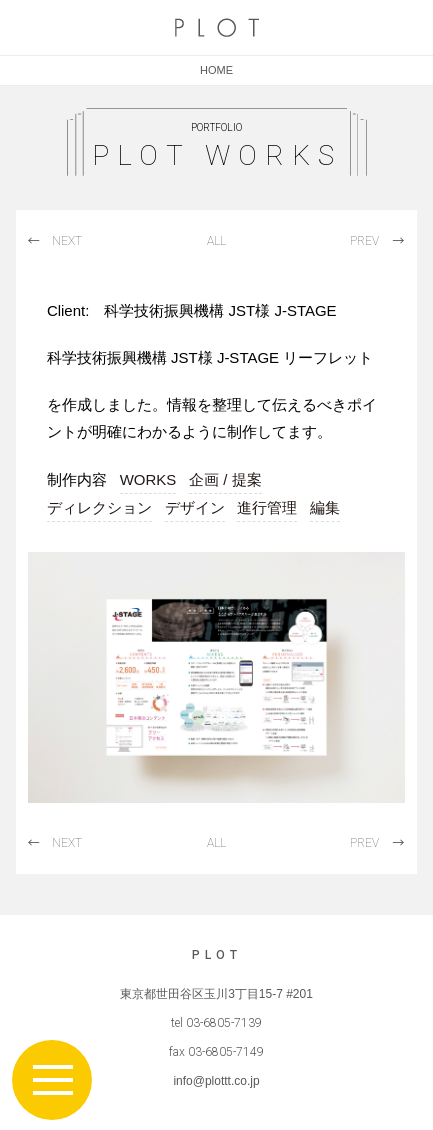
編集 (325, 507)
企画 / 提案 (225, 479)
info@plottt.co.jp (216, 1081)
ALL (216, 241)
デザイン (195, 507)
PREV (364, 241)
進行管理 (267, 507)
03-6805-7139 (224, 1023)
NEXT (67, 241)
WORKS (148, 479)
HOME (216, 70)
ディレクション (99, 507)
